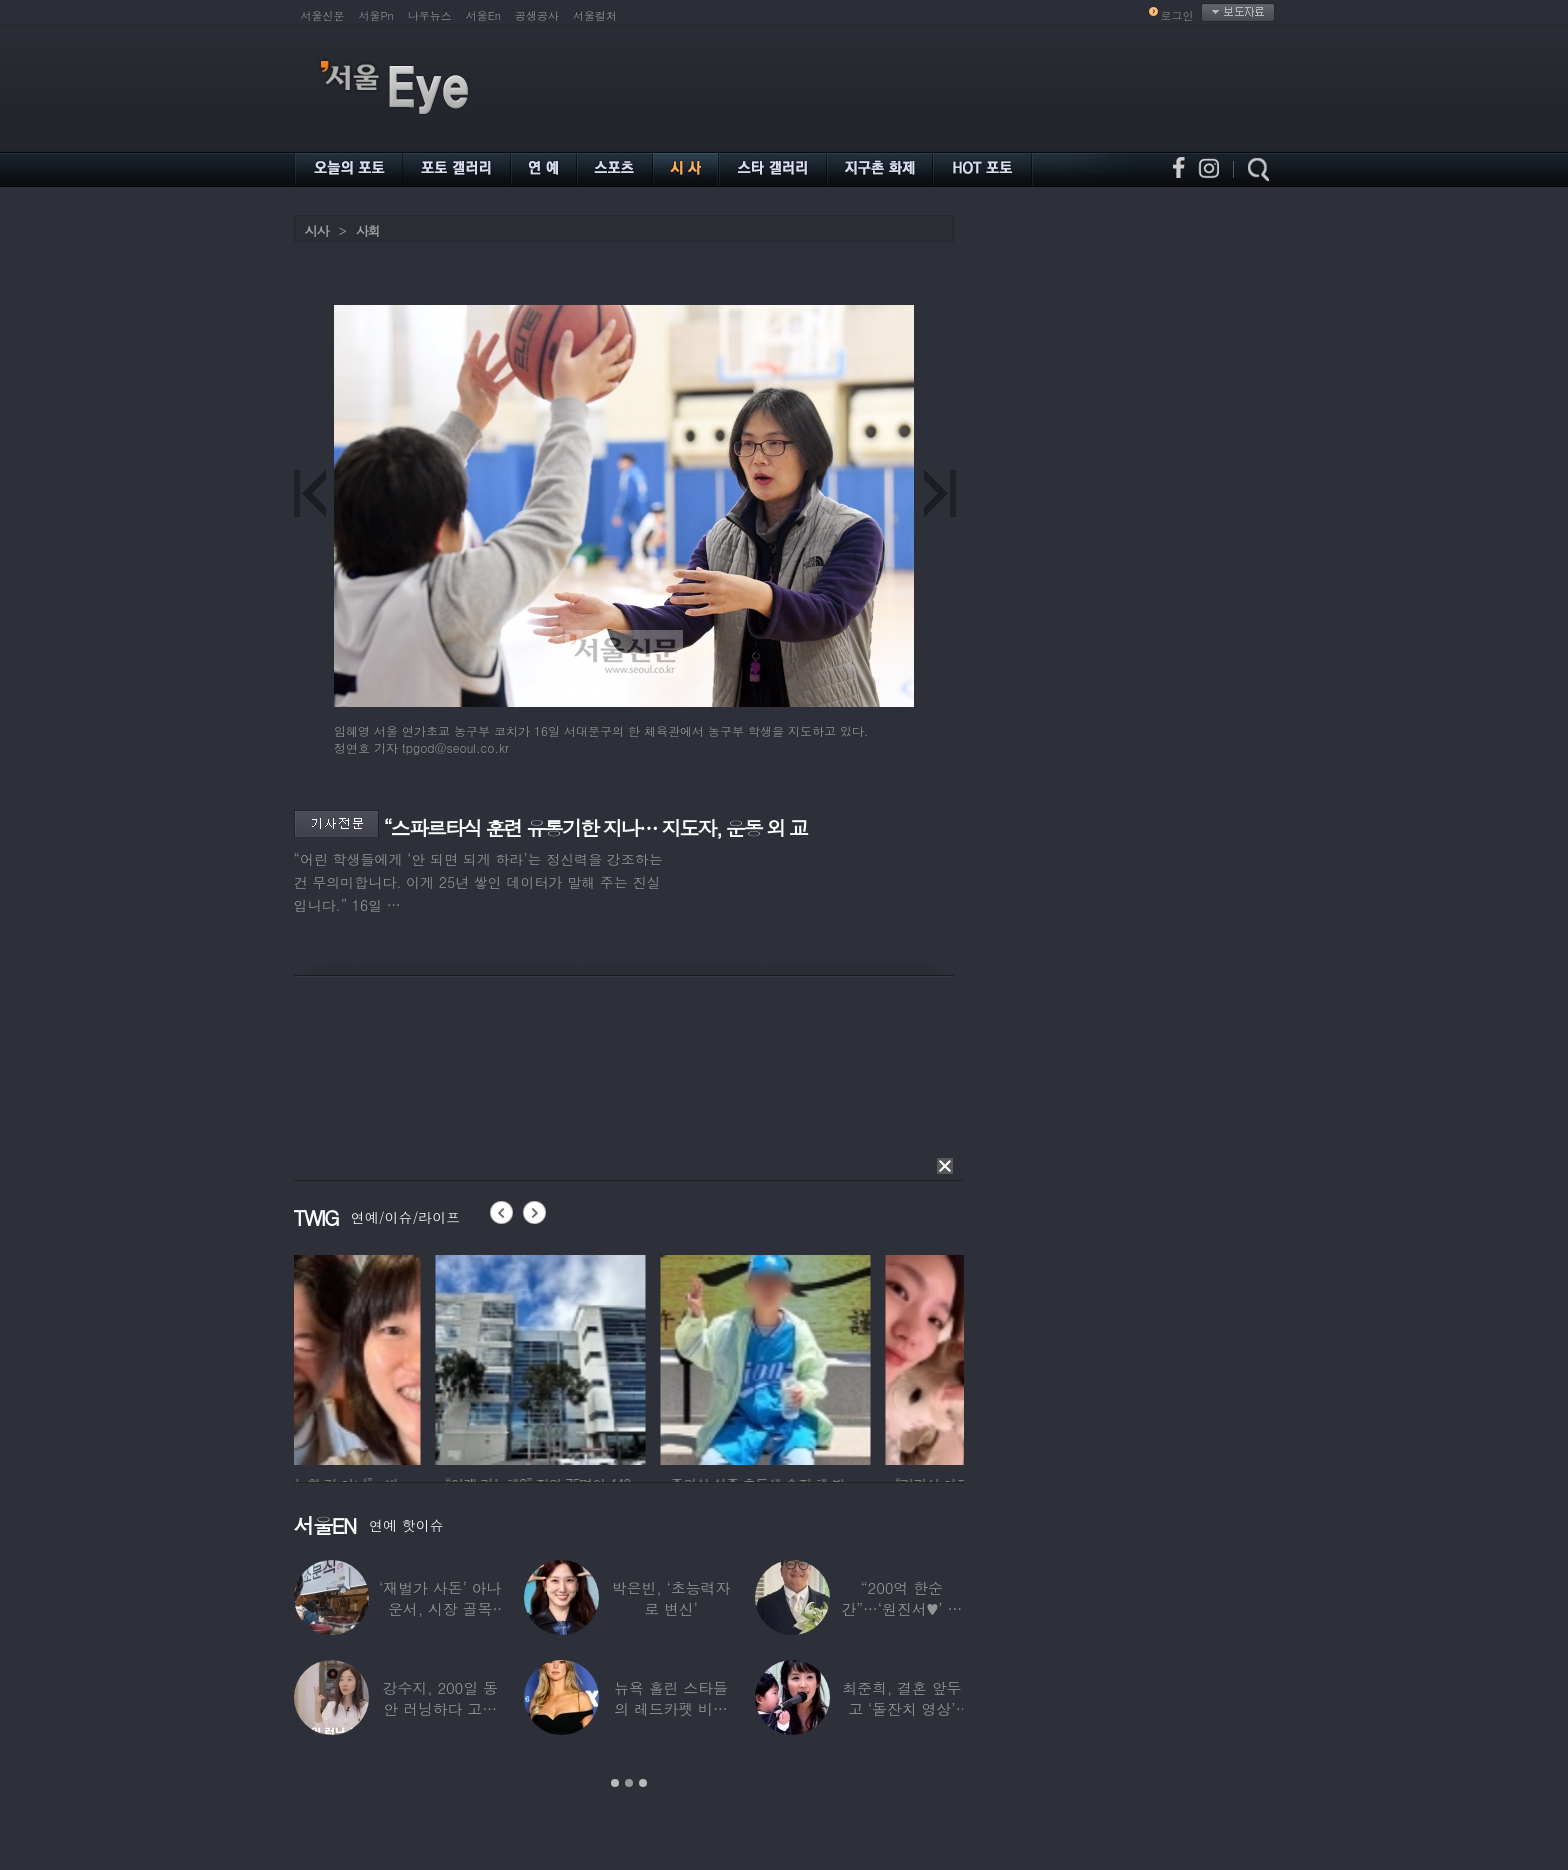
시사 (317, 230)
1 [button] (615, 1783)
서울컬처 (595, 15)
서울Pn (376, 15)
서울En (483, 15)
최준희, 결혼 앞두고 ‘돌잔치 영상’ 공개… (901, 1708)
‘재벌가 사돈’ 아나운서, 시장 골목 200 (440, 1608)
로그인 (1177, 15)
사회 (368, 230)
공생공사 (537, 15)
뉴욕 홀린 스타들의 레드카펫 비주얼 (671, 1708)
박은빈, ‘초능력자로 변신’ (671, 1598)
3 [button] (643, 1783)
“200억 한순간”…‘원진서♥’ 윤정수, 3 (901, 1608)
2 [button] (629, 1783)
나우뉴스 (430, 15)
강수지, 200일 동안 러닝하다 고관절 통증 (440, 1708)
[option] (399, 1357)
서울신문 (323, 15)
